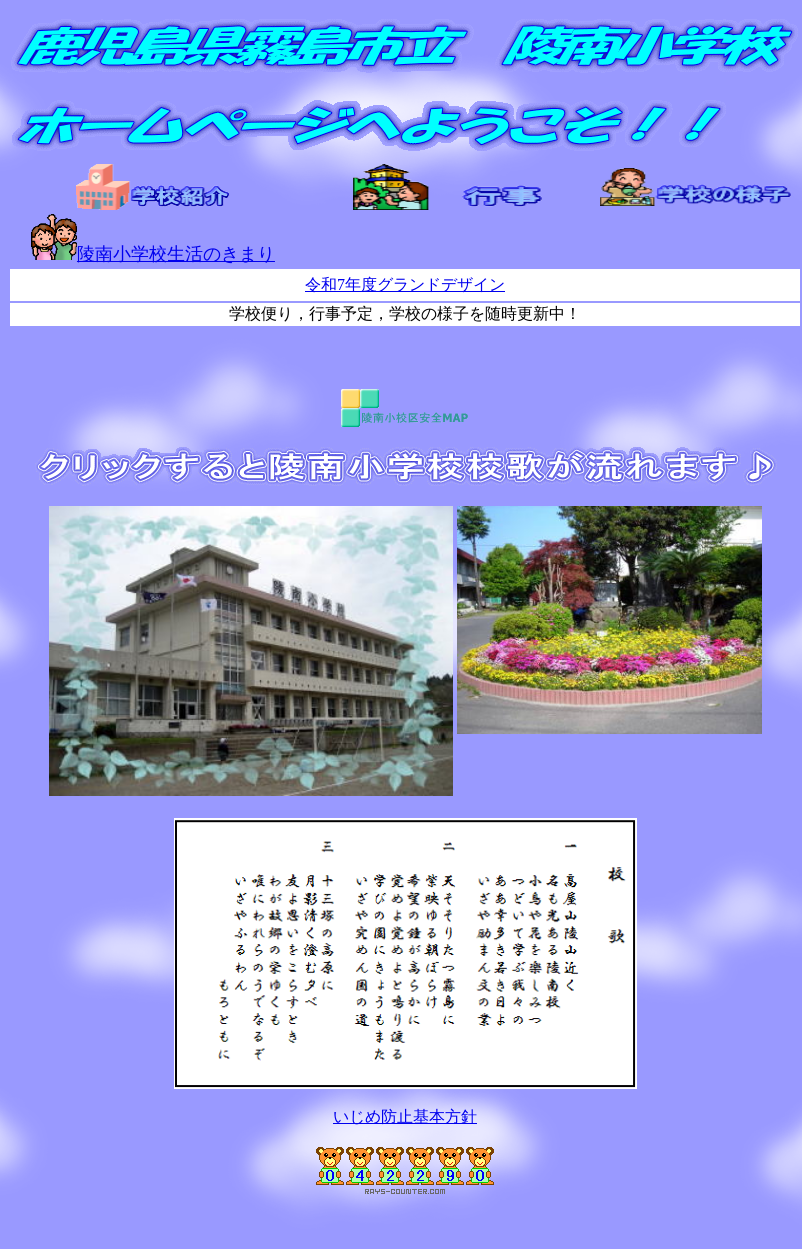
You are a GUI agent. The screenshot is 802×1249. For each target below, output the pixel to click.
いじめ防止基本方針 (405, 1116)
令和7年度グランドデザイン (405, 284)
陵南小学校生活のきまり (153, 254)
